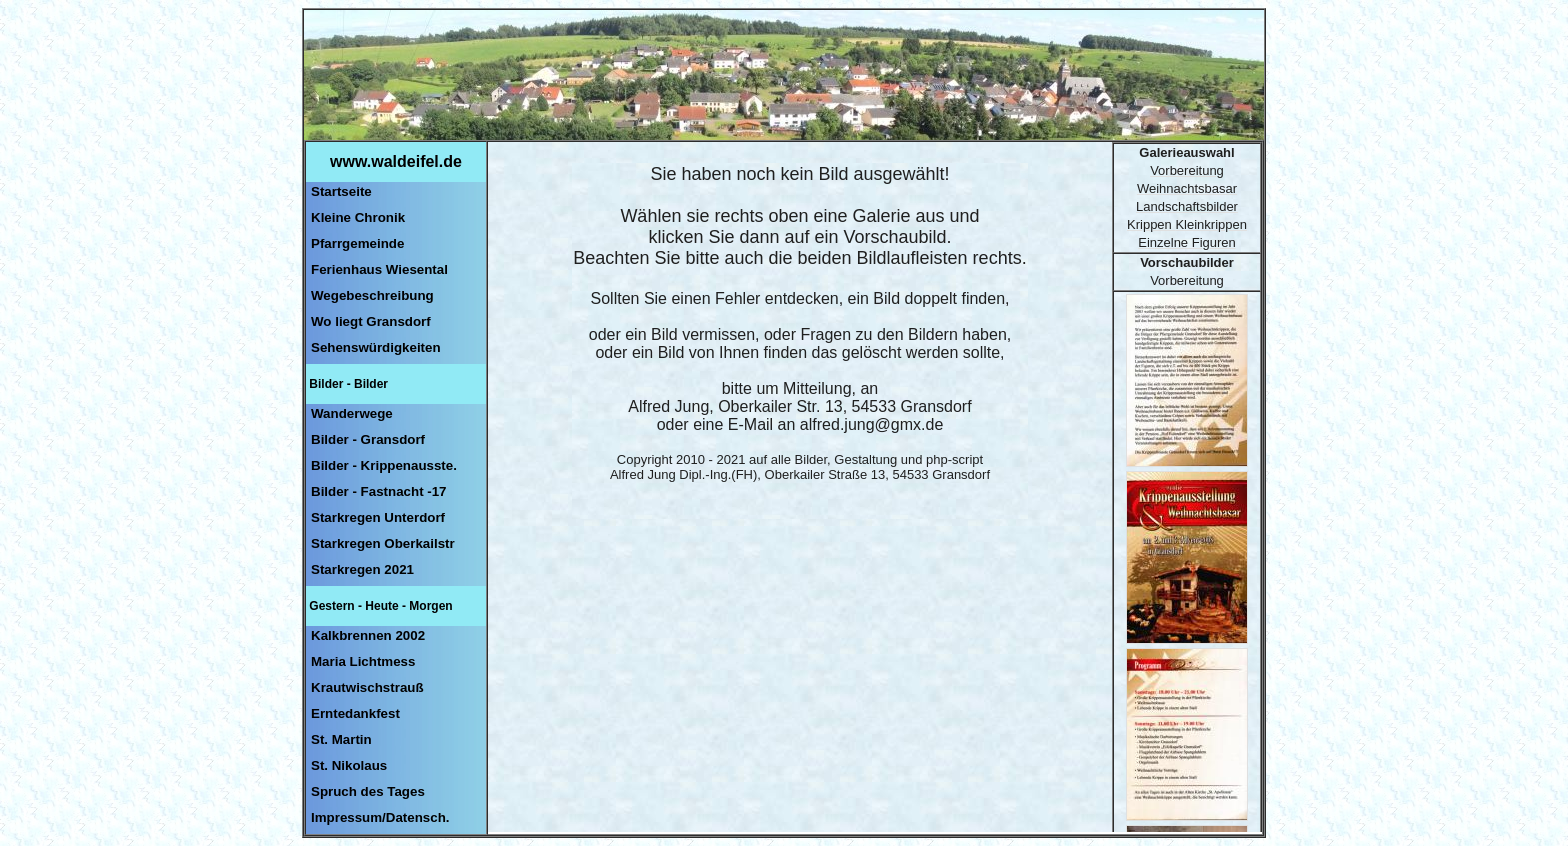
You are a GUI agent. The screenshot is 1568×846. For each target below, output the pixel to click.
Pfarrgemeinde (357, 243)
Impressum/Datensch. (380, 817)
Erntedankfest (355, 713)
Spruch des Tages (368, 791)
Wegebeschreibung (372, 295)
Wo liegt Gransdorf (371, 321)
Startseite (341, 191)
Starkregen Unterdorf (378, 517)
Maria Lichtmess (363, 661)
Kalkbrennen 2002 (368, 635)
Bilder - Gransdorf (368, 439)
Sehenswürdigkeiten (376, 347)
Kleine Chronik (358, 217)
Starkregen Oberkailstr (383, 543)
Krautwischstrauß (367, 687)
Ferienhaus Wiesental (379, 269)
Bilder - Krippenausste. (384, 465)
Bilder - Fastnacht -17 (379, 491)
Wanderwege (352, 413)
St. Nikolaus (349, 765)
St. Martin (341, 739)
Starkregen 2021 (362, 569)
